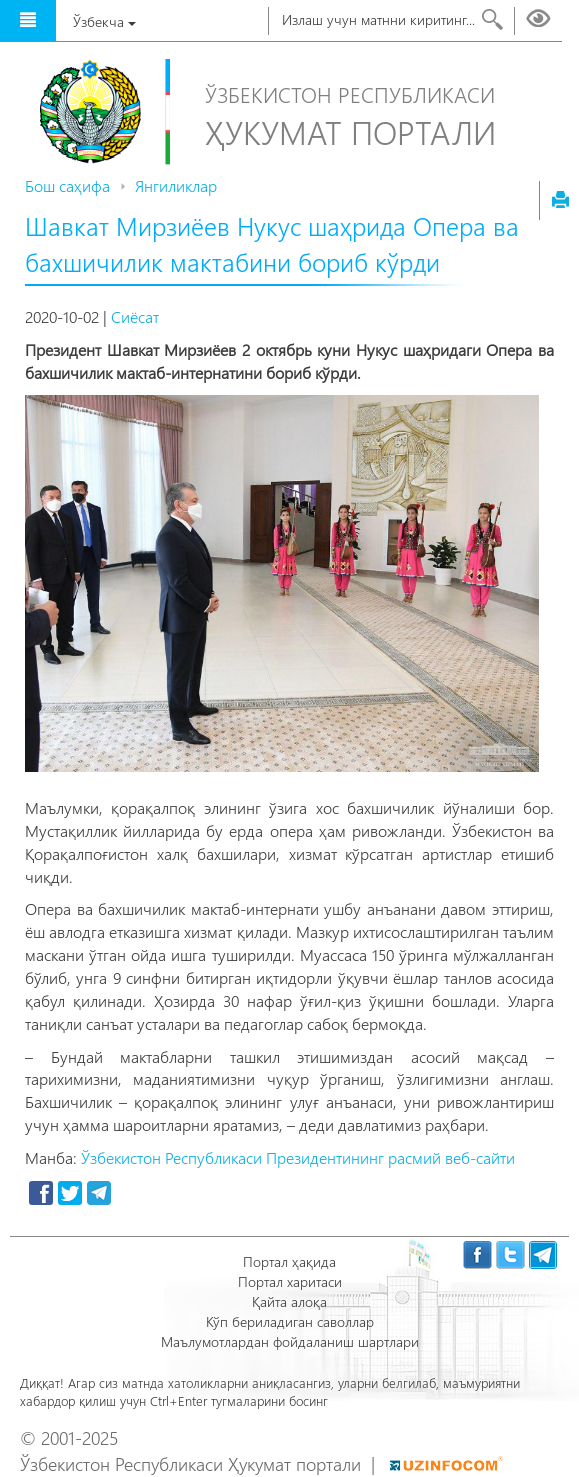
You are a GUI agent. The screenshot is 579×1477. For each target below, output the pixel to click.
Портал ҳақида (289, 1261)
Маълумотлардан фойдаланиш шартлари (290, 1341)
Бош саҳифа (67, 185)
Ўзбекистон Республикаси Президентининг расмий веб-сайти (298, 1157)
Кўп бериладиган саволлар (290, 1321)
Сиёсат (135, 316)
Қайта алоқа (289, 1301)
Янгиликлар (176, 185)
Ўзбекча (104, 21)
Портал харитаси (290, 1281)
